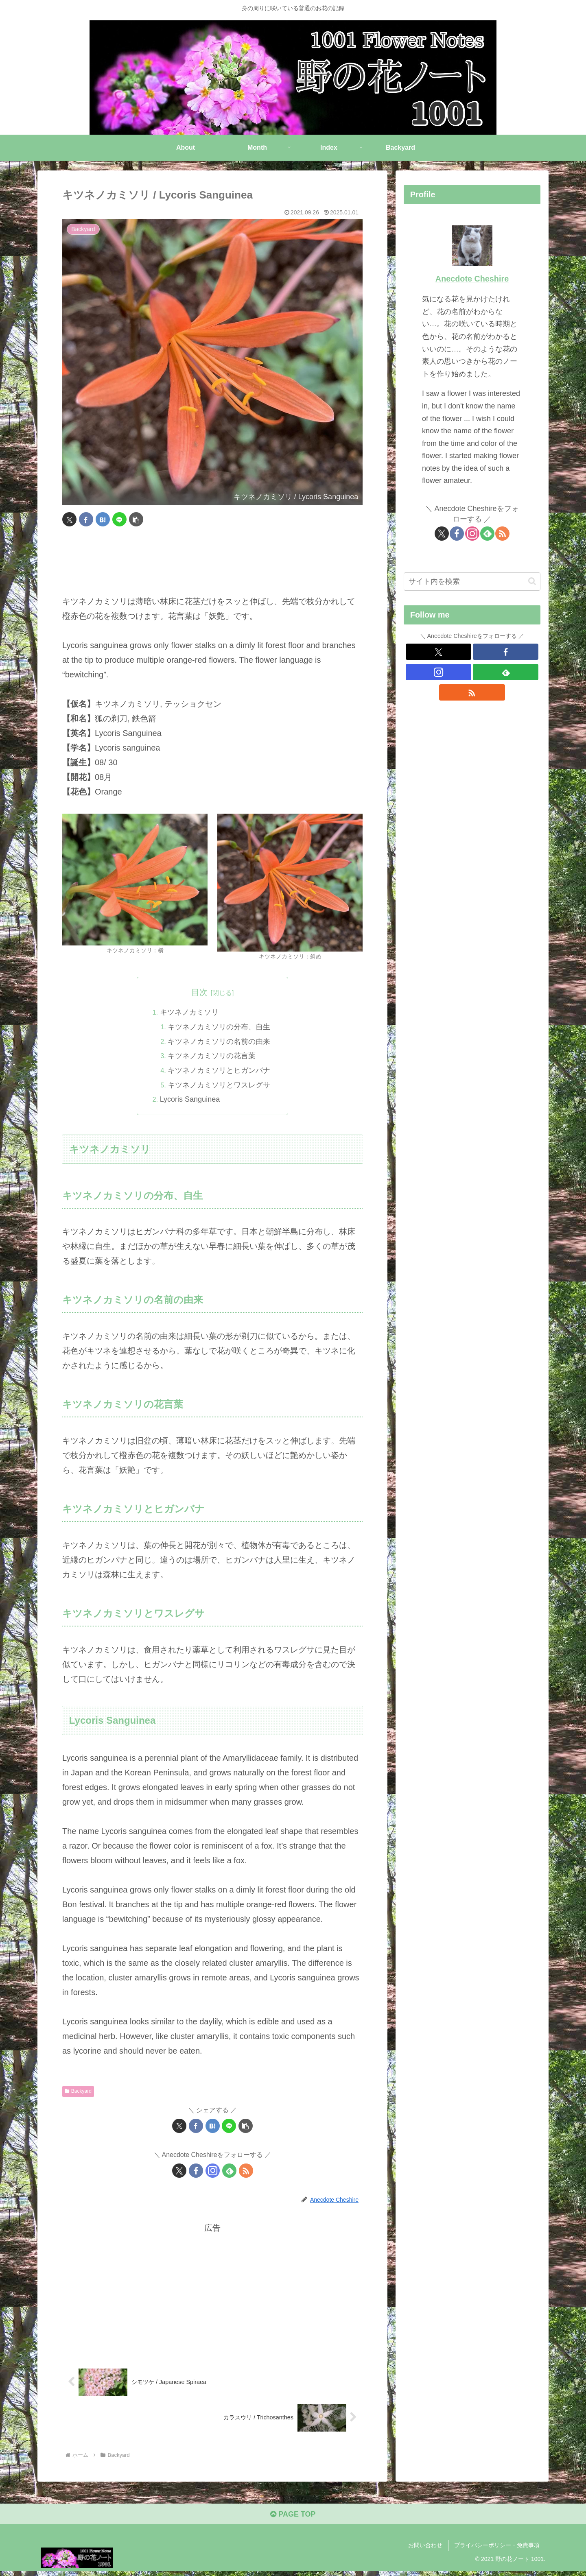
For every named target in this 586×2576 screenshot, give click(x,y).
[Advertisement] (212, 561)
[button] (136, 519)
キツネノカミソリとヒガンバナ (219, 1072)
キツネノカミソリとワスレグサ (219, 1086)
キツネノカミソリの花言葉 (212, 1057)
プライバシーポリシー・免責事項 (497, 2551)
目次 (199, 992)
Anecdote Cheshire (472, 278)
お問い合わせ (425, 2551)
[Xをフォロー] (179, 2172)
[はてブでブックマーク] (103, 519)
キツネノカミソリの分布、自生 (219, 1028)
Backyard (78, 2093)
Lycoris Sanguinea (189, 1101)
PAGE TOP (293, 2519)
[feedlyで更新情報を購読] (229, 2172)
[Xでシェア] (69, 519)
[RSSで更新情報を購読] (246, 2172)
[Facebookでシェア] (86, 519)
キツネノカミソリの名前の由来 (219, 1042)
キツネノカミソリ (189, 1013)
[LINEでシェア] (119, 519)
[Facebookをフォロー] (196, 2172)
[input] (472, 581)
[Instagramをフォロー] (213, 2172)
